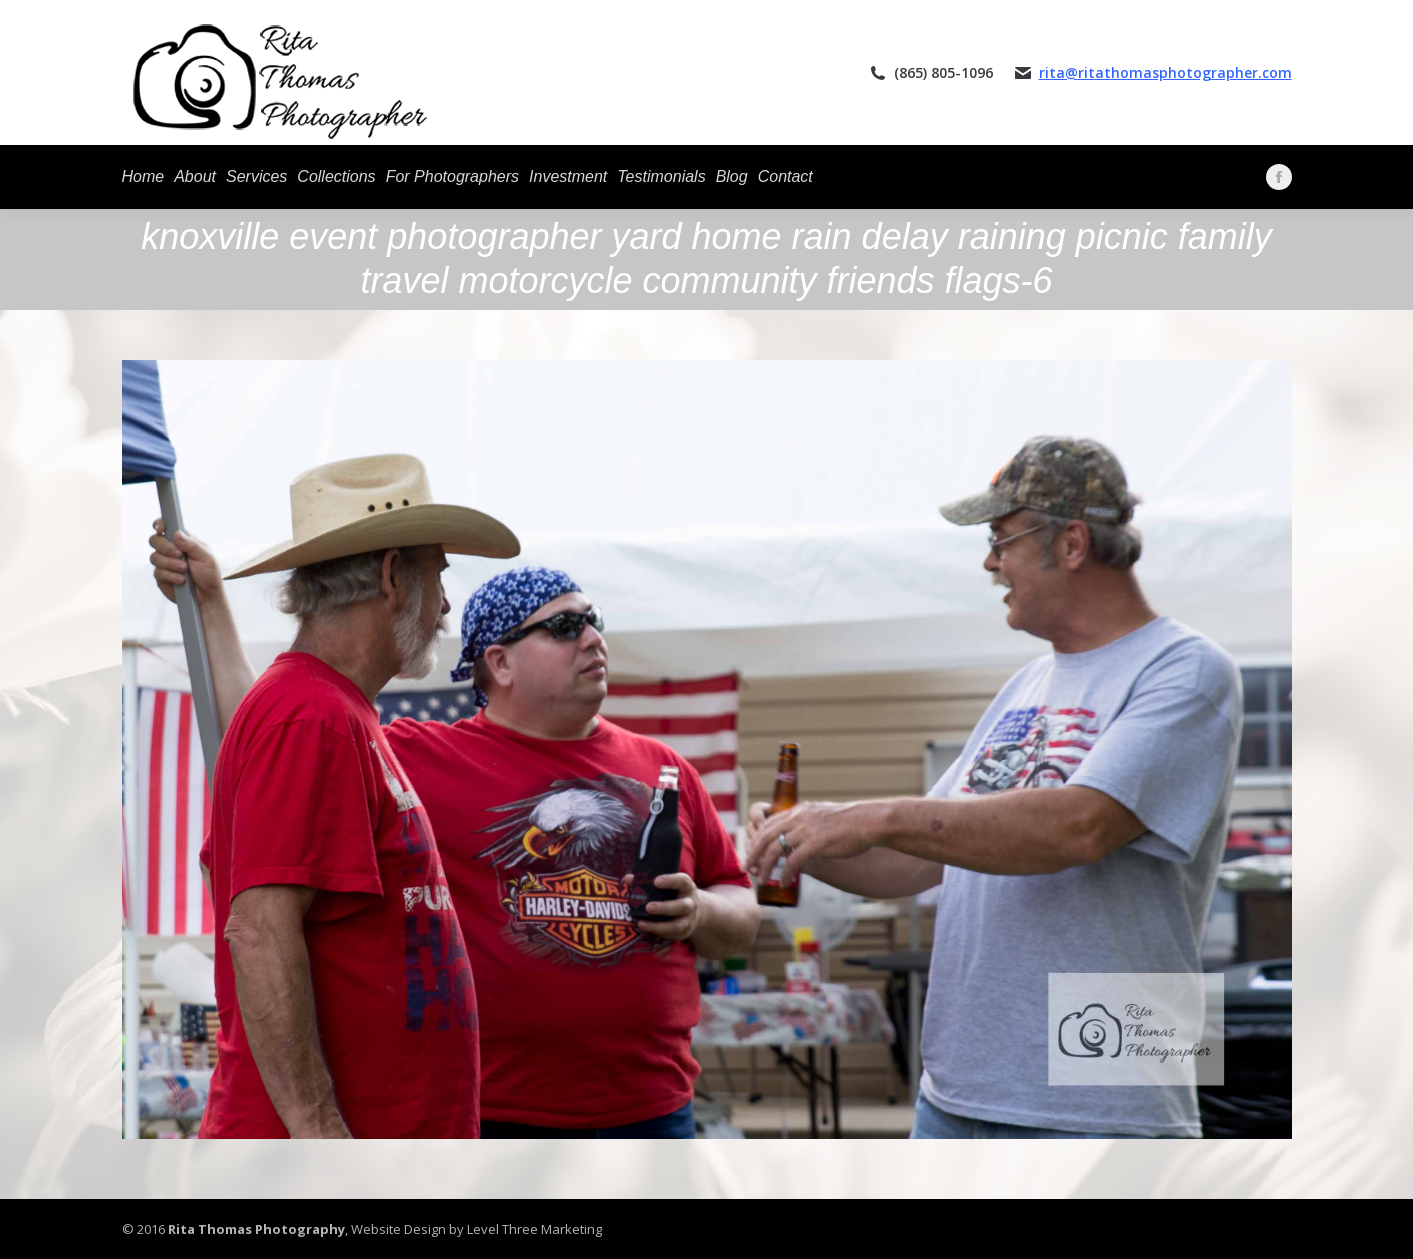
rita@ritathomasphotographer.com (1165, 72)
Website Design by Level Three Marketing (475, 1229)
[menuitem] (143, 177)
